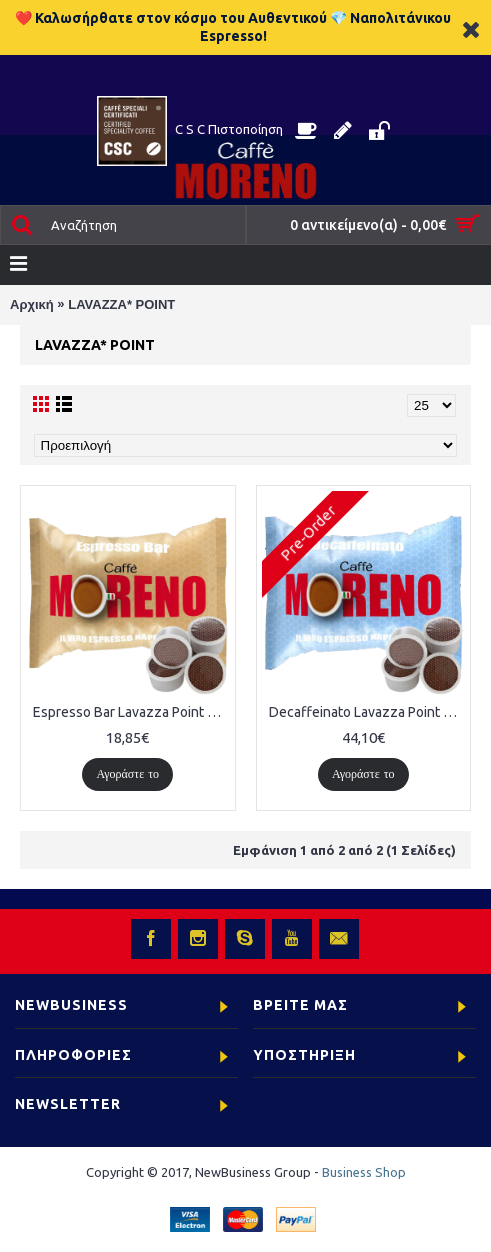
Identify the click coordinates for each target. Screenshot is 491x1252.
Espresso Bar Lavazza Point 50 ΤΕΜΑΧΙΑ (131, 712)
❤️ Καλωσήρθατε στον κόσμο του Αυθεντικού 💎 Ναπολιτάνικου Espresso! (233, 27)
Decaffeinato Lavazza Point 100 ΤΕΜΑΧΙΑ (367, 712)
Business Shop (364, 1172)
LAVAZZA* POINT (121, 304)
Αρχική (32, 304)
